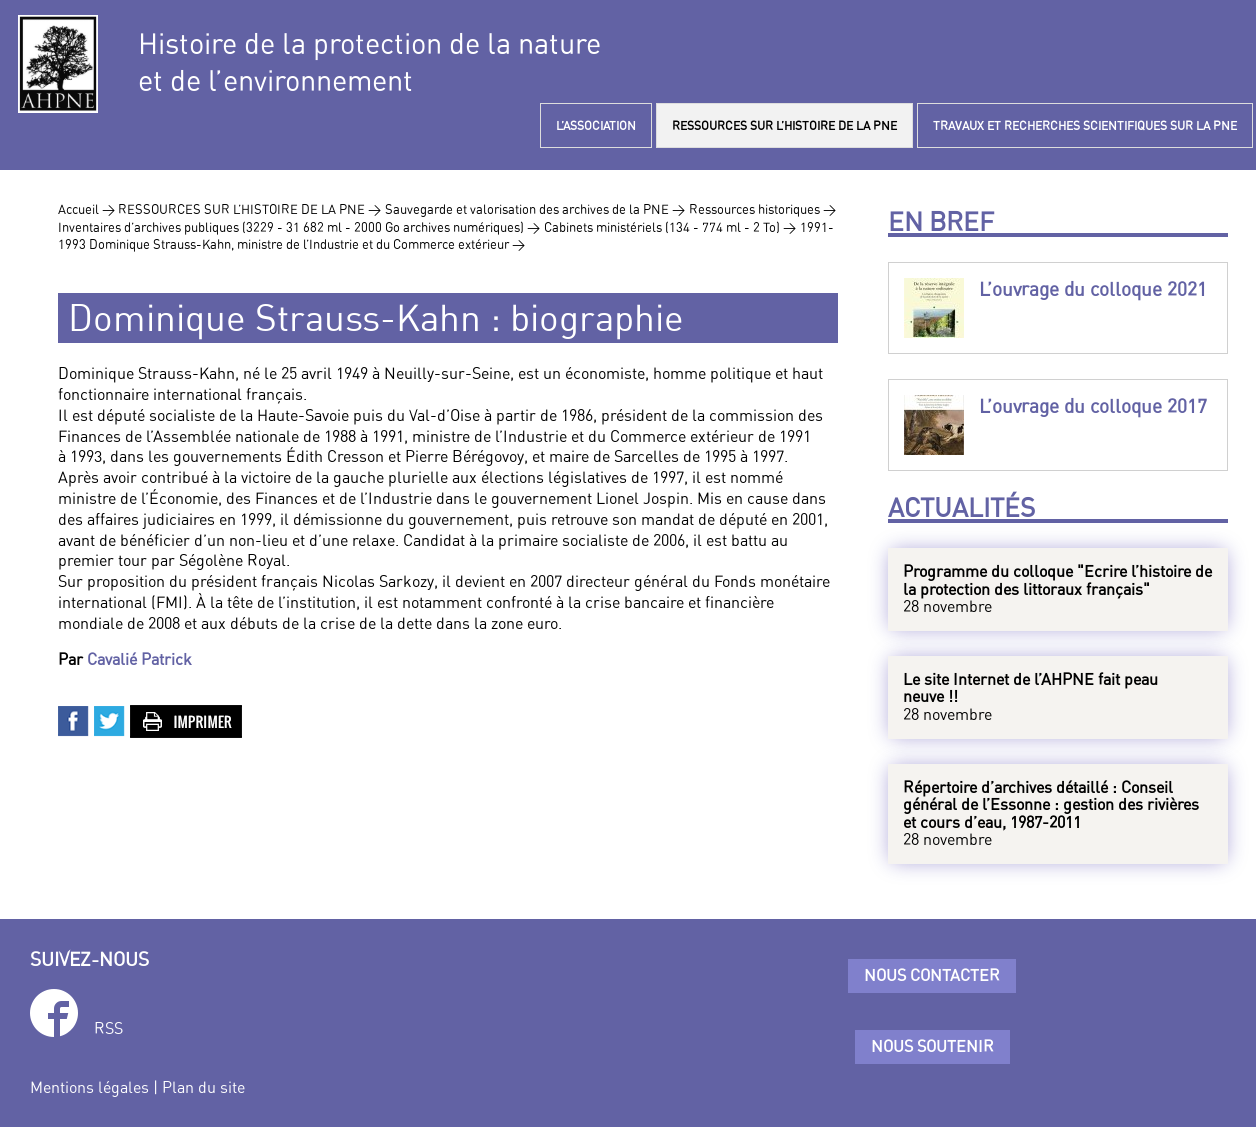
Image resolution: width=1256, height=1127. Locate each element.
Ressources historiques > (762, 209)
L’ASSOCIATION (596, 125)
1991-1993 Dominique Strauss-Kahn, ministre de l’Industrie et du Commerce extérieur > (446, 236)
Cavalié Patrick (139, 659)
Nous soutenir (932, 1046)
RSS (108, 1028)
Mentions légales (89, 1087)
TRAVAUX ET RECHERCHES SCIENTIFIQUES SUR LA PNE (1085, 125)
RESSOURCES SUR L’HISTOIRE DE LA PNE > (249, 209)
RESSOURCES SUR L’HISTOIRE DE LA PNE (784, 125)
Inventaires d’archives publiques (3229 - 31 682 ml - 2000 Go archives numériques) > (299, 227)
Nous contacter (932, 975)
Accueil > (88, 209)
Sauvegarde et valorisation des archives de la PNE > (535, 209)
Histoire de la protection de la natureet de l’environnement (369, 62)
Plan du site (203, 1087)
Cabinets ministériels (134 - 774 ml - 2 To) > (670, 227)
